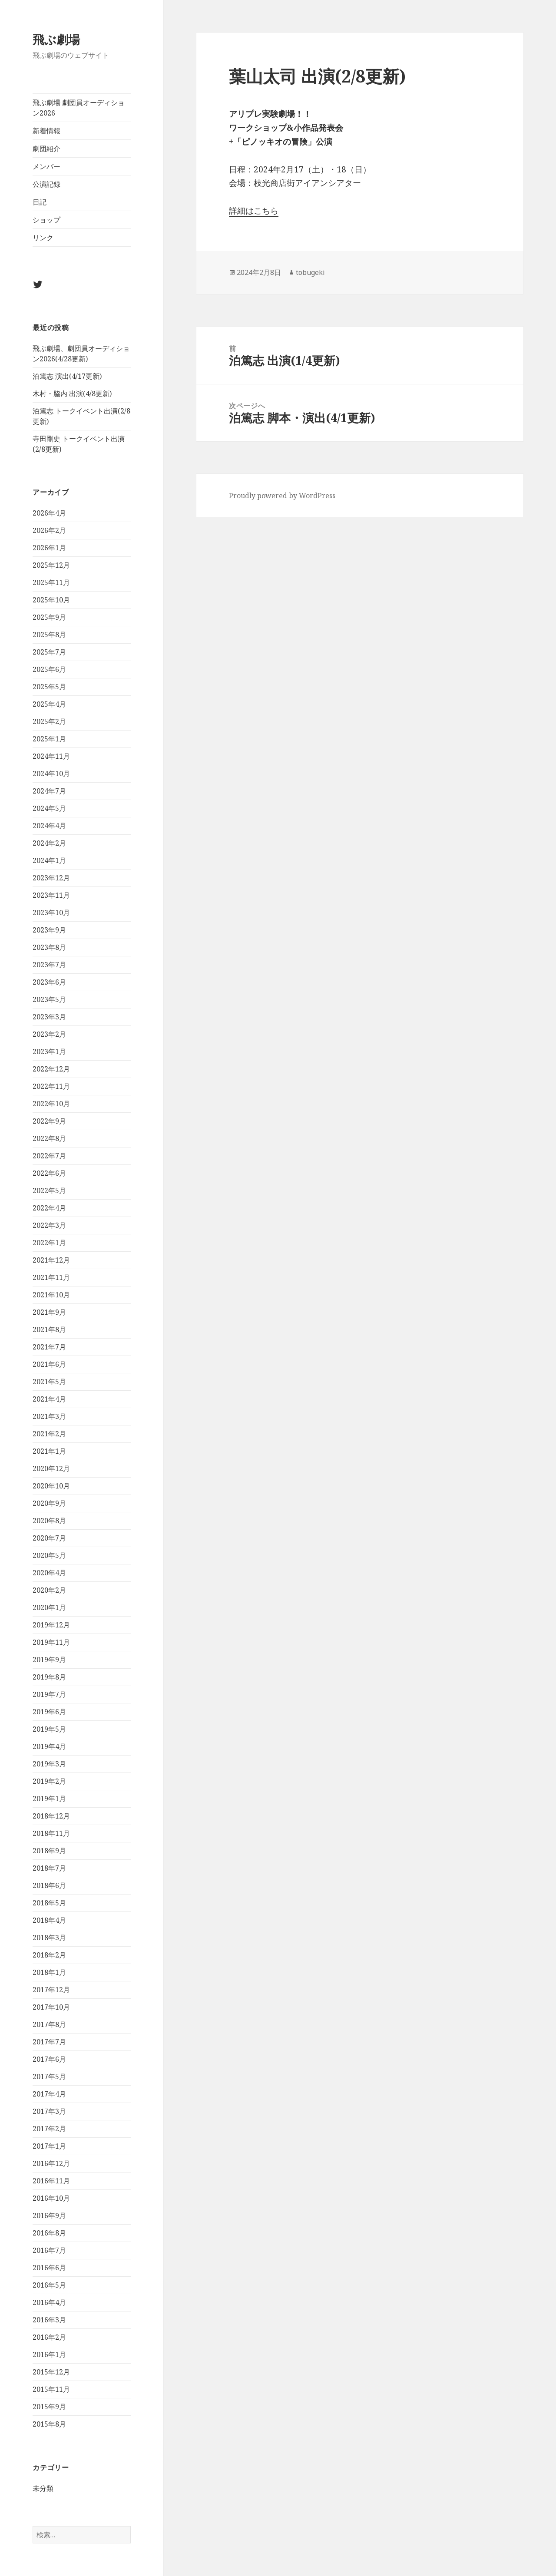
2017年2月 (49, 2128)
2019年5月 (49, 1729)
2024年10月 (51, 773)
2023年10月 (51, 912)
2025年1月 (49, 739)
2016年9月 (49, 2215)
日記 (39, 202)
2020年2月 (49, 1590)
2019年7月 (49, 1694)
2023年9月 (49, 930)
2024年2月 (49, 843)
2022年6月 (49, 1173)
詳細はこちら (253, 210)
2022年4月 (49, 1208)
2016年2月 (49, 2337)
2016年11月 (51, 2181)
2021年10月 (51, 1295)
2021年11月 (51, 1277)
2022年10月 (51, 1103)
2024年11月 (51, 756)
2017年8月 (49, 2024)
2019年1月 (49, 1798)
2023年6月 (49, 982)
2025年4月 (49, 704)
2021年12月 (51, 1260)
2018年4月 (49, 1920)
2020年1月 (49, 1607)
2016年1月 (49, 2354)
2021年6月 (49, 1364)
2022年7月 (49, 1156)
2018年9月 (49, 1850)
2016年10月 (51, 2198)
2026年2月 (49, 530)
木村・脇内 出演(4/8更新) (72, 393)
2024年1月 (49, 860)
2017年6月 (49, 2059)
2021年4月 (49, 1399)
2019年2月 (49, 1781)
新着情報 (46, 131)
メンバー (46, 166)
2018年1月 (49, 1972)
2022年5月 (49, 1190)
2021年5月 (49, 1381)
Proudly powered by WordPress (282, 495)
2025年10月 (51, 600)
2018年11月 (51, 1833)
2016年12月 (51, 2163)
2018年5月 (49, 1903)
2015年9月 (49, 2406)
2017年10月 (51, 2007)
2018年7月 (49, 1868)
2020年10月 (51, 1486)
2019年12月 (51, 1625)
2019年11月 (51, 1642)
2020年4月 (49, 1572)
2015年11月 (51, 2389)
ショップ (46, 220)
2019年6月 (49, 1711)
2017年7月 (49, 2042)
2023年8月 (49, 947)
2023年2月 (49, 1034)
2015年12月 (51, 2372)
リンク (43, 237)
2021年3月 (49, 1416)
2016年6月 (49, 2267)
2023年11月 (51, 895)
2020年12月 (51, 1468)
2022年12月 (51, 1069)
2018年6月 (49, 1885)
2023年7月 (49, 964)
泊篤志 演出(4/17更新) (67, 376)
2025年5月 (49, 686)
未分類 (43, 2488)
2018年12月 (51, 1816)
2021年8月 (49, 1329)
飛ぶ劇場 (56, 39)
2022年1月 (49, 1242)
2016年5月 (49, 2285)
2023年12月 (51, 878)
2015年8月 (49, 2424)
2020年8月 (49, 1520)
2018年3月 (49, 1937)
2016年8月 (49, 2233)
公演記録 (46, 184)
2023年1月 (49, 1051)
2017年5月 (49, 2076)
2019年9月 (49, 1659)
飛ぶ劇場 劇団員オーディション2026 (79, 108)
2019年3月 (49, 1764)
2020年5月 (49, 1555)
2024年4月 (49, 825)
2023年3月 (49, 1017)
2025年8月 (49, 634)
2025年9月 (49, 617)
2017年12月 (51, 1989)
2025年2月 (49, 721)
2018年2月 (49, 1955)
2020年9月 (49, 1503)
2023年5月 (49, 999)
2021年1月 (49, 1451)
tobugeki (310, 272)
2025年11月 (51, 582)
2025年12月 (51, 565)
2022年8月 (49, 1138)
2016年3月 (49, 2320)
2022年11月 (51, 1086)
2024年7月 (49, 791)
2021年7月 (49, 1347)
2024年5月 (49, 808)
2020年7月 (49, 1538)
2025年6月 (49, 669)
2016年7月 (49, 2250)
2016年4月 (49, 2302)
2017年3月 (49, 2111)
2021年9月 (49, 1312)
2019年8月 (49, 1677)
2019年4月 (49, 1746)
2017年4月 (49, 2094)
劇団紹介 (46, 148)
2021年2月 (49, 1433)
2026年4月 (49, 513)
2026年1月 (49, 547)
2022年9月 (49, 1121)
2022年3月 (49, 1225)
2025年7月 (49, 652)
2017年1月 (49, 2146)
